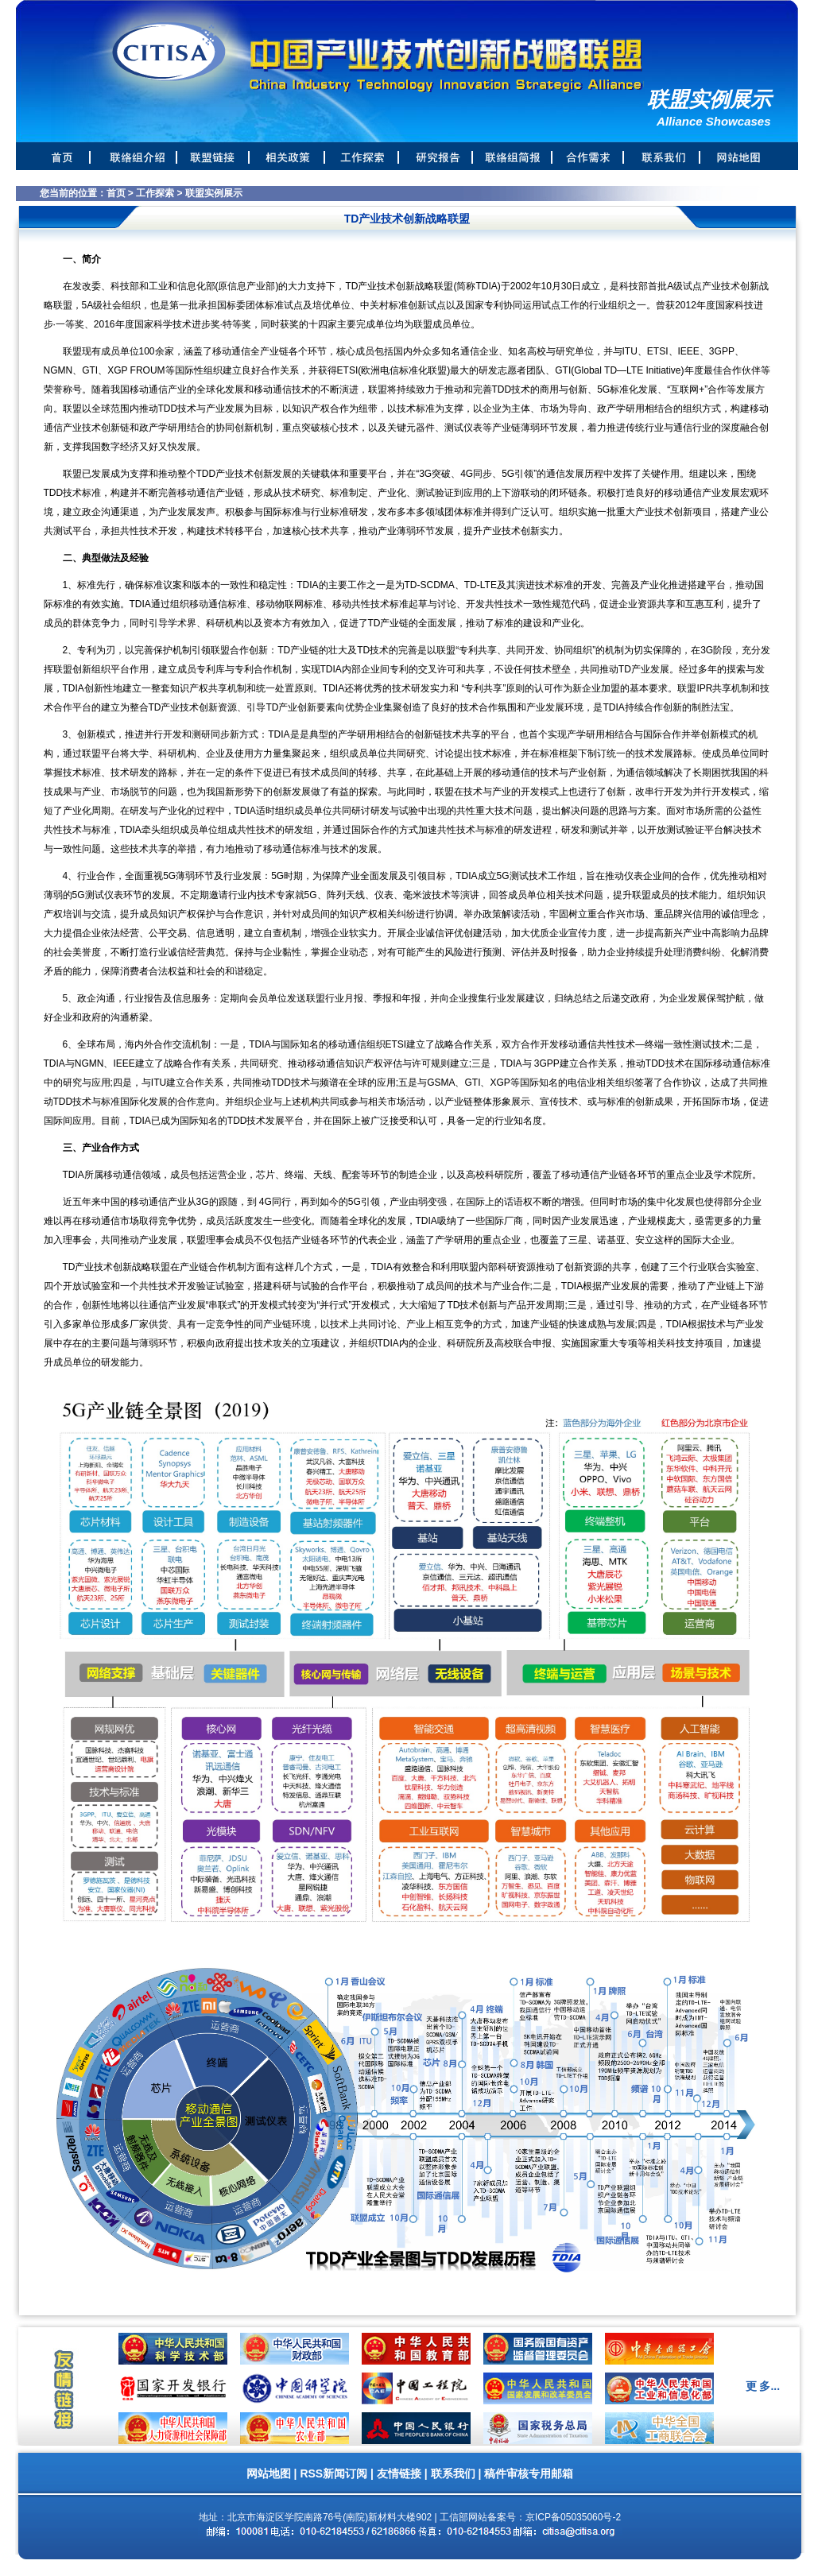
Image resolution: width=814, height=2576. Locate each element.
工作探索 (155, 193)
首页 (116, 193)
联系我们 (453, 2473)
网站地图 (268, 2473)
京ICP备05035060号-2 (573, 2517)
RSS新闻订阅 (333, 2473)
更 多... (763, 2386)
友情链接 (399, 2473)
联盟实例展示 (213, 193)
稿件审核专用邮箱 (528, 2473)
